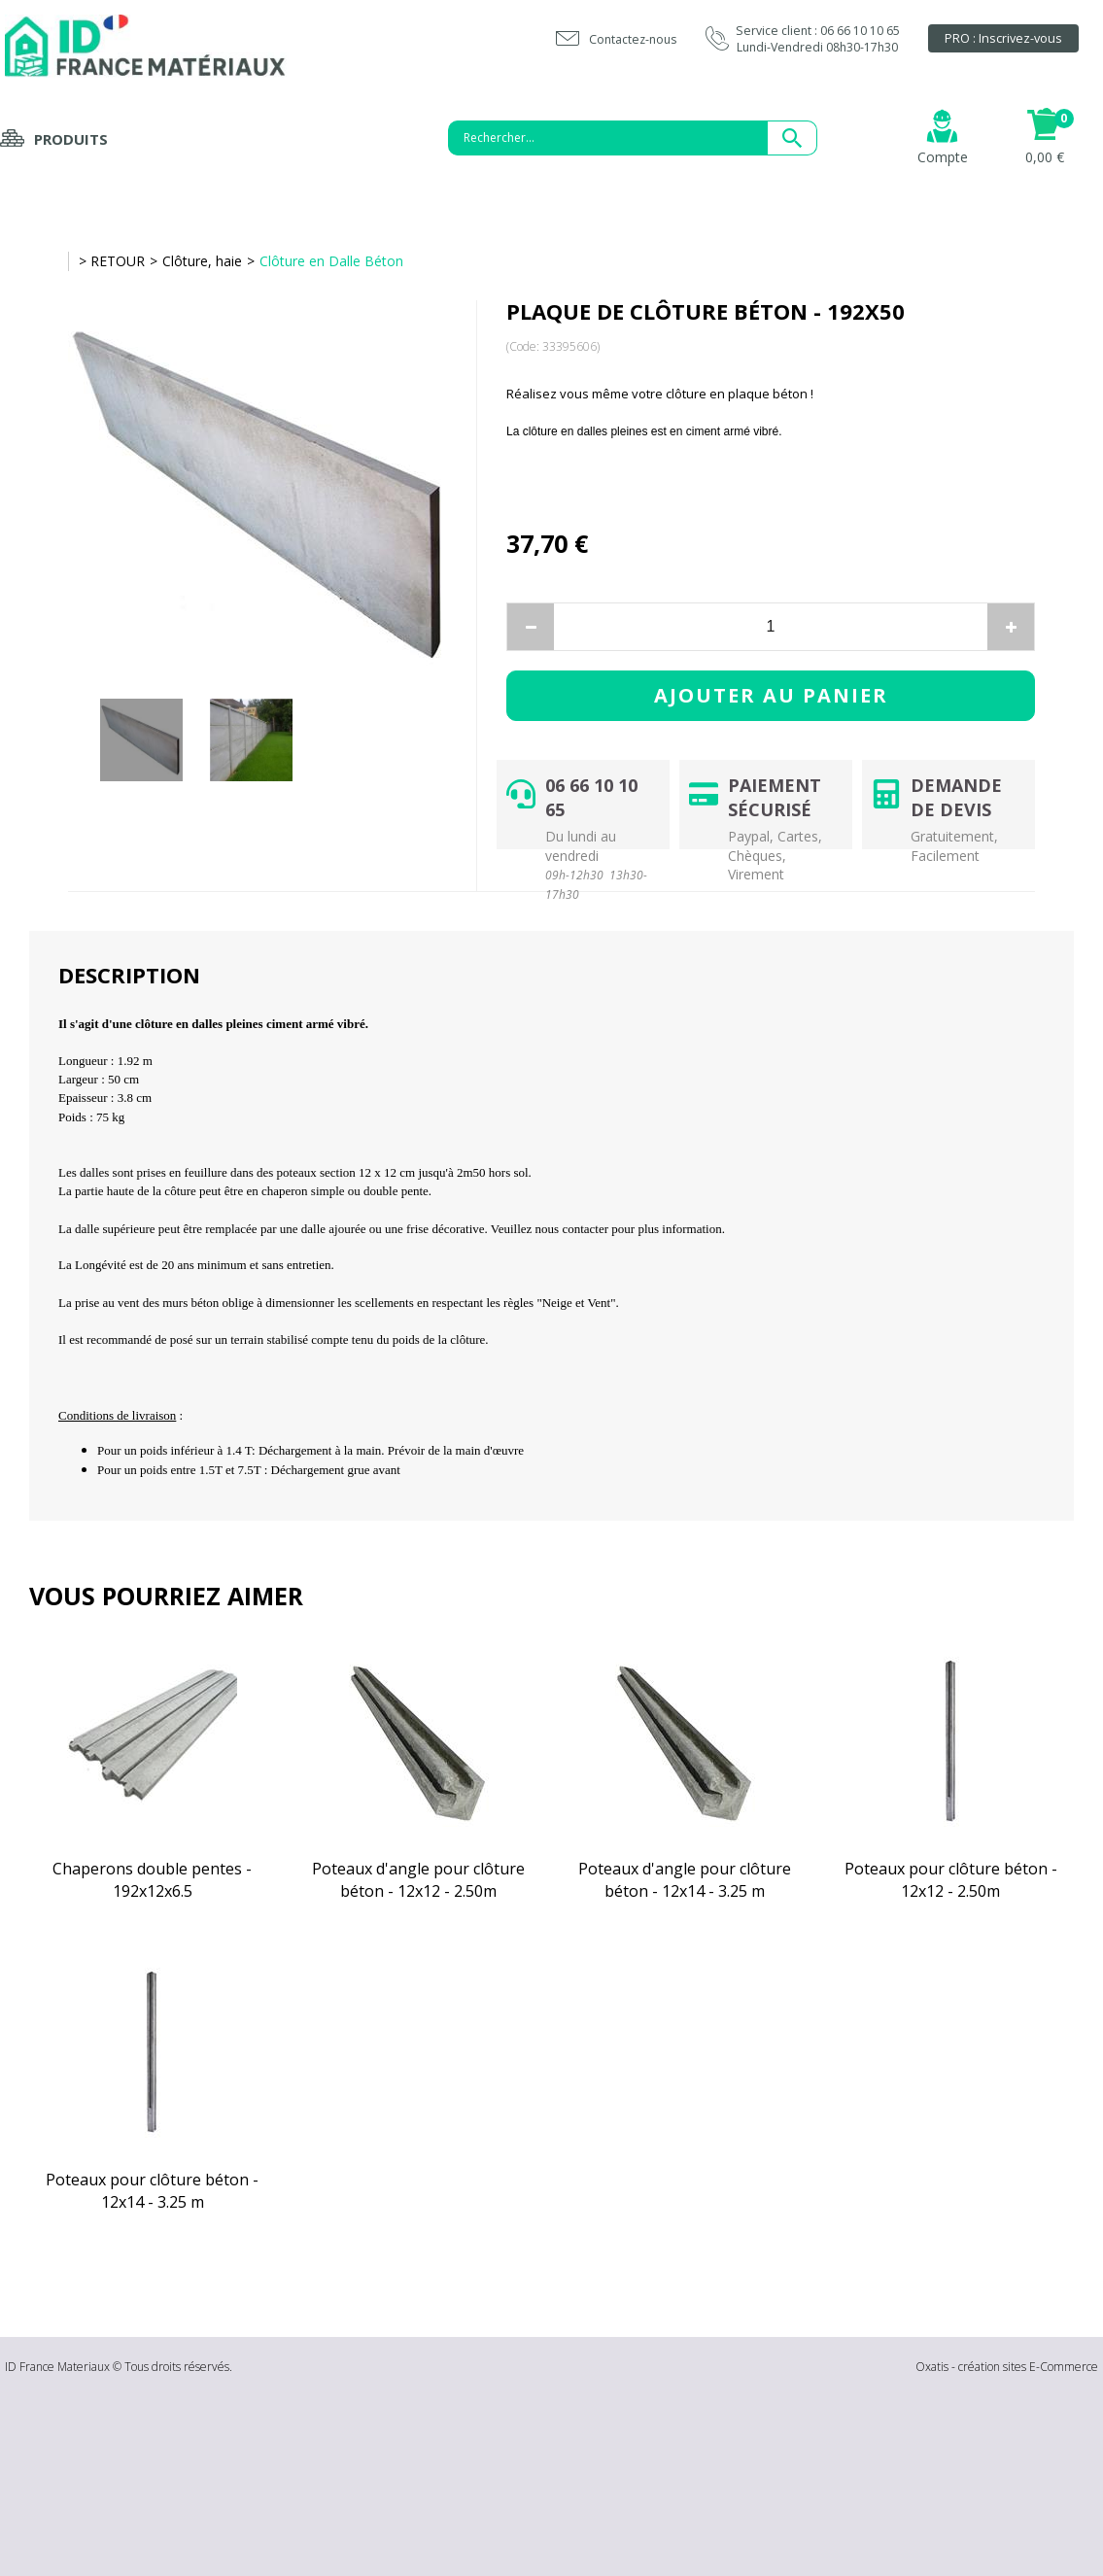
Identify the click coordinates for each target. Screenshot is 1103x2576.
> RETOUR (112, 261)
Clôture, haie (202, 261)
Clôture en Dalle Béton (331, 261)
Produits (71, 139)
